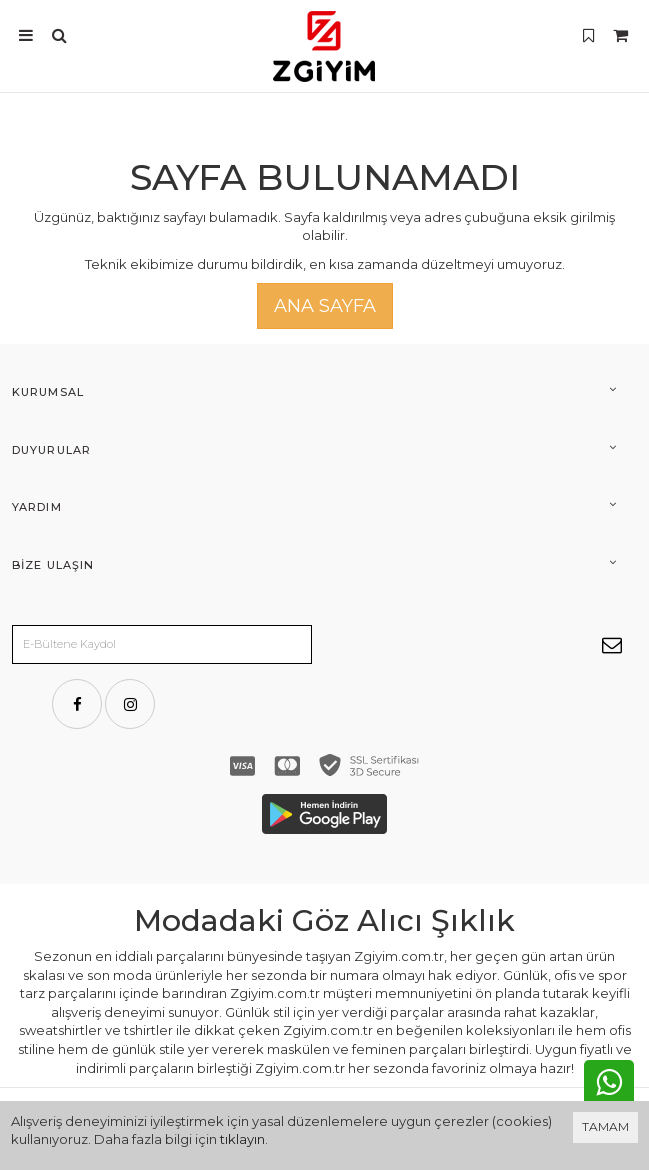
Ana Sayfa (325, 306)
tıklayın (242, 1139)
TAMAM (605, 1126)
